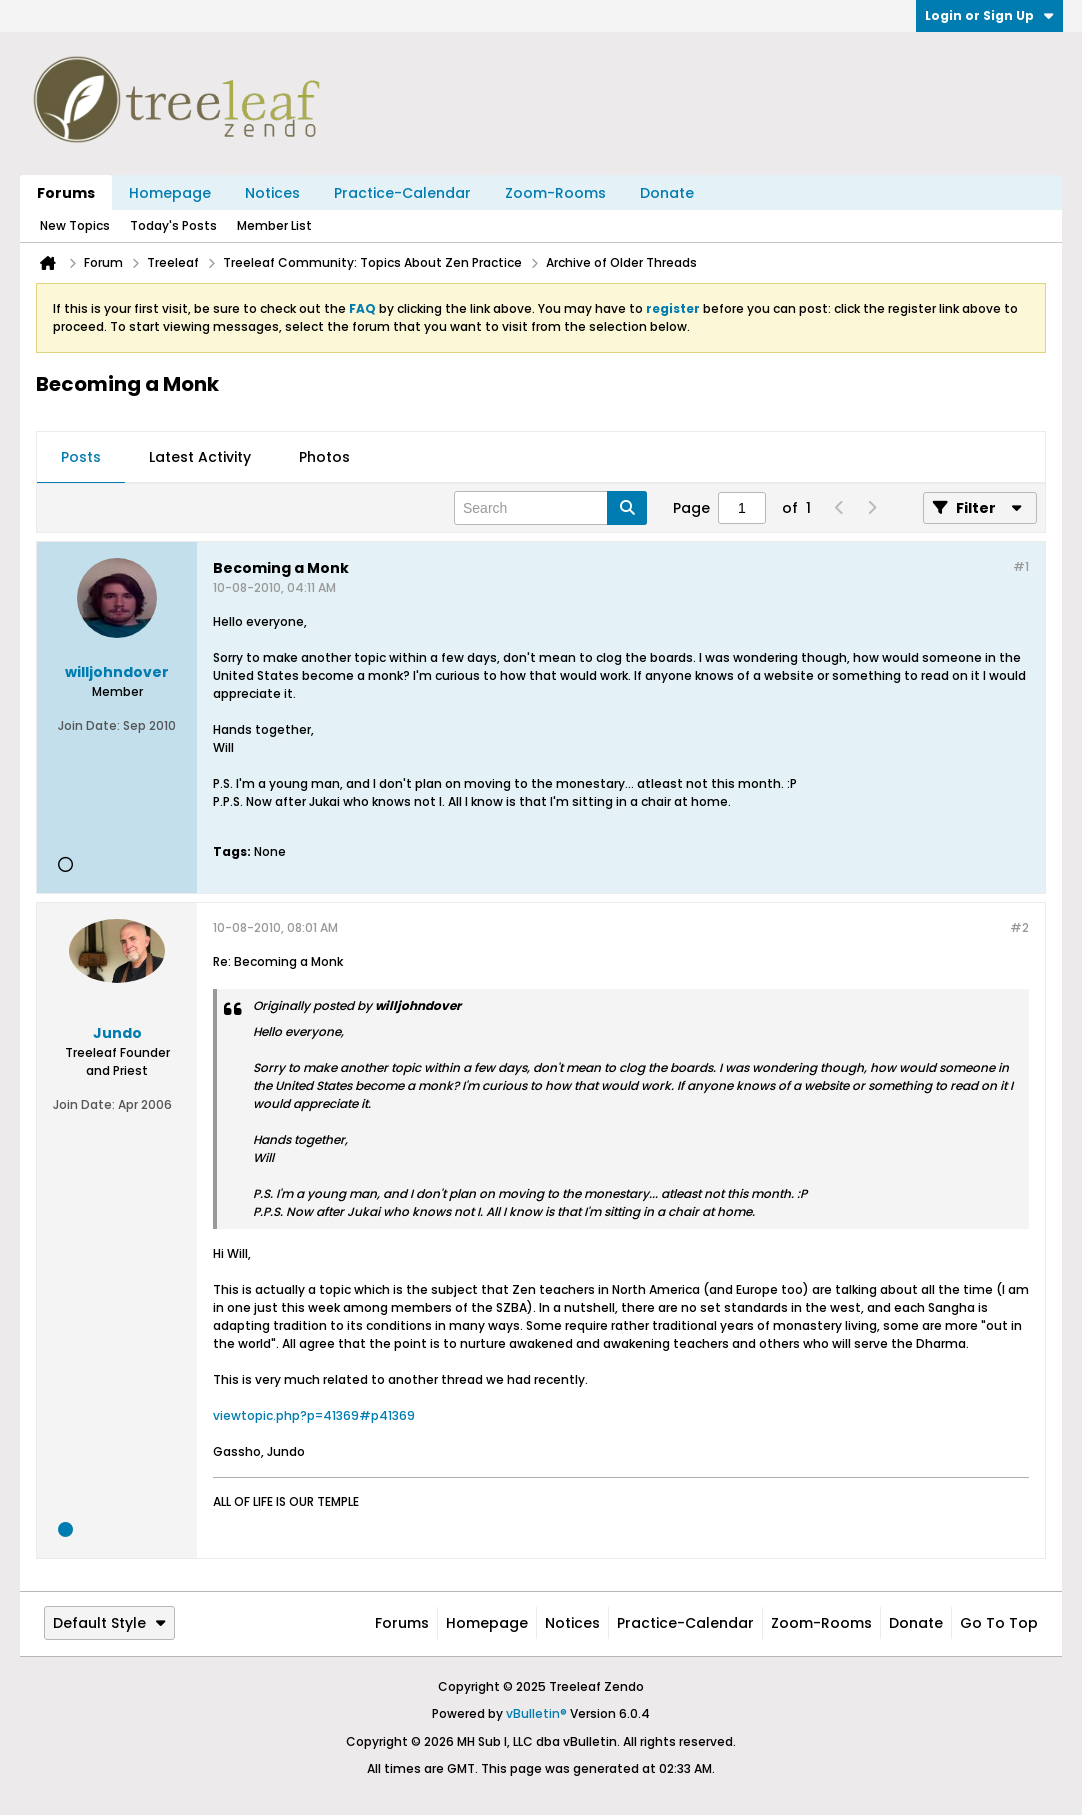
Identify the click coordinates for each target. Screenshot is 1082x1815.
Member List (274, 225)
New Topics (75, 225)
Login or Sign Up (989, 15)
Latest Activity (200, 457)
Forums (66, 193)
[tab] (81, 458)
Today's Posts (173, 225)
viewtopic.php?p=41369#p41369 (314, 1415)
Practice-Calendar (402, 193)
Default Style (109, 1623)
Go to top (999, 1623)
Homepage (170, 193)
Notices (272, 193)
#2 (1019, 927)
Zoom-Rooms (555, 193)
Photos (324, 457)
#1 (1021, 566)
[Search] (550, 508)
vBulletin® (536, 1713)
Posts (81, 457)
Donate (667, 193)
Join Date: (89, 725)
